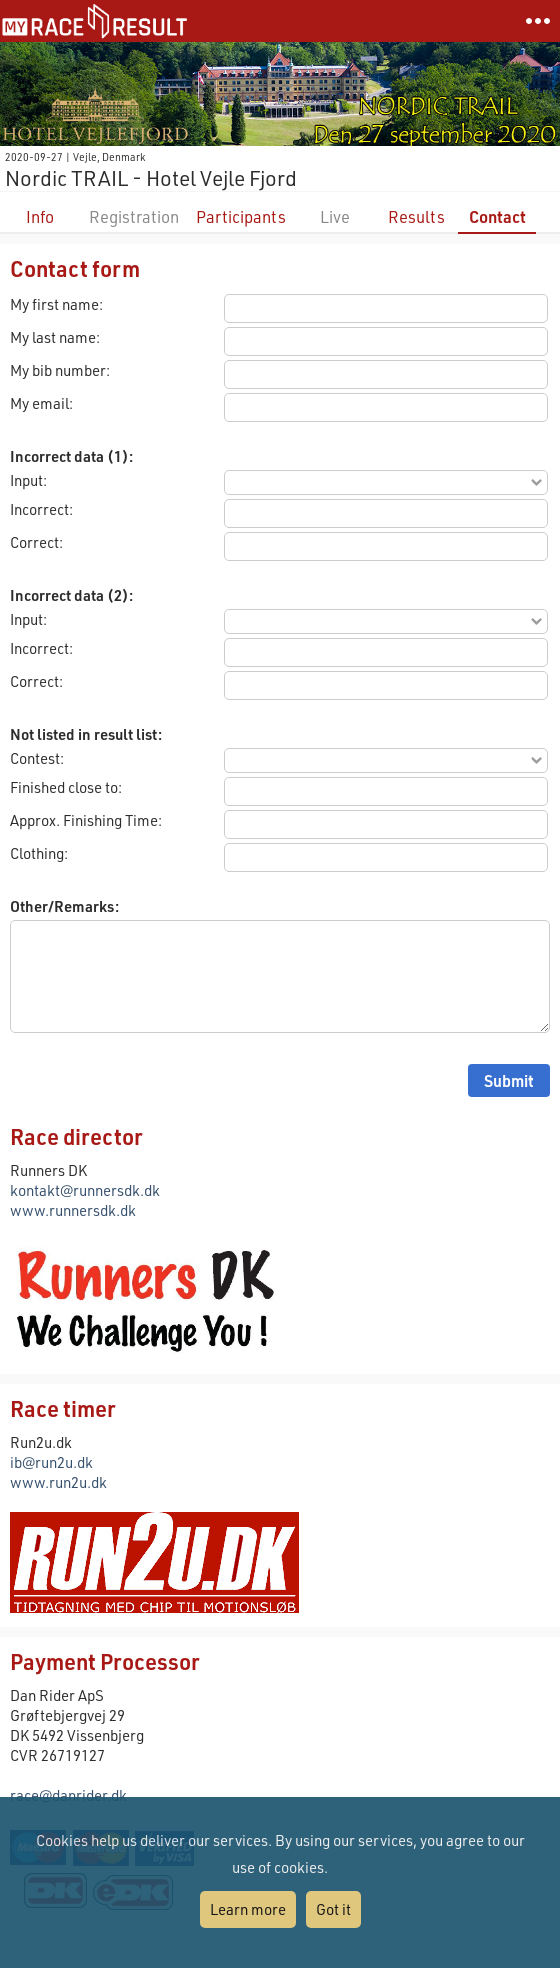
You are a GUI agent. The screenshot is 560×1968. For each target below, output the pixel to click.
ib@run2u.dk (51, 1462)
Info (40, 216)
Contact (497, 216)
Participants (241, 216)
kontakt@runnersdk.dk (85, 1190)
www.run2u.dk (58, 1482)
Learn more (248, 1909)
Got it (333, 1909)
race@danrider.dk (68, 1795)
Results (416, 216)
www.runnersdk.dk (73, 1210)
